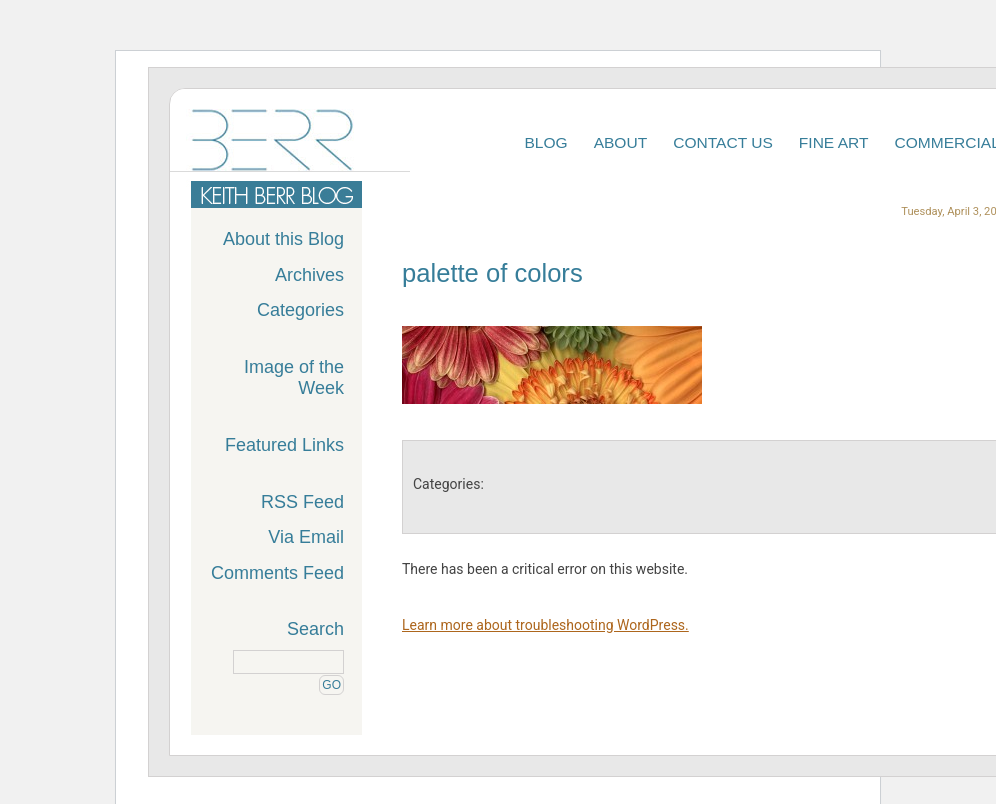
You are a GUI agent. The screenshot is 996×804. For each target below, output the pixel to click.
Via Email (306, 537)
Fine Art (834, 142)
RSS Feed (302, 502)
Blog (545, 142)
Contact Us (723, 142)
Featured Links (284, 445)
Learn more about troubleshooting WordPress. (545, 625)
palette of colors (492, 273)
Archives (309, 275)
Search (315, 629)
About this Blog (283, 239)
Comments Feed (277, 573)
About (621, 142)
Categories (300, 310)
